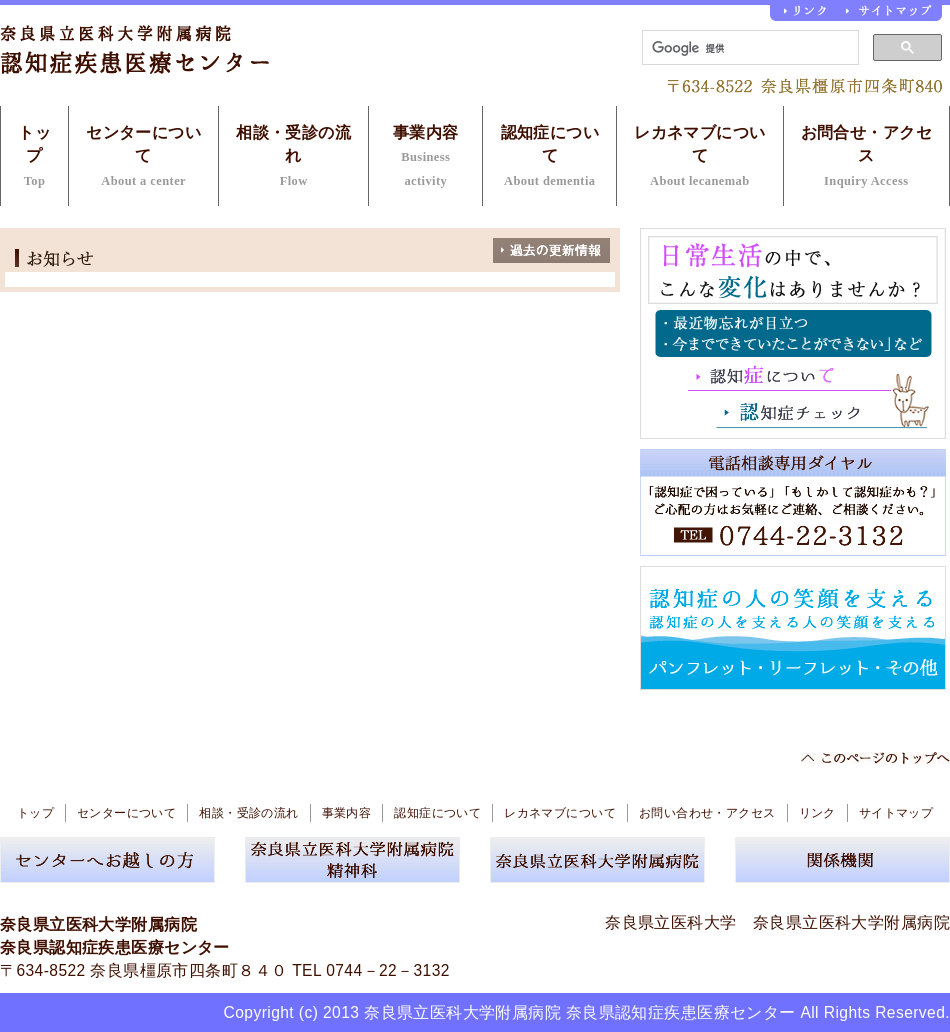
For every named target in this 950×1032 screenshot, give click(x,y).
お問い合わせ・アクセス (707, 813)
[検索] (748, 48)
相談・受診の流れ (293, 156)
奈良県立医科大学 (670, 922)
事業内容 (426, 156)
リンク (817, 813)
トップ (34, 156)
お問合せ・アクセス (866, 156)
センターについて (143, 156)
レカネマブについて (699, 156)
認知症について (550, 156)
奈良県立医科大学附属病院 (851, 922)
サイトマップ (896, 813)
